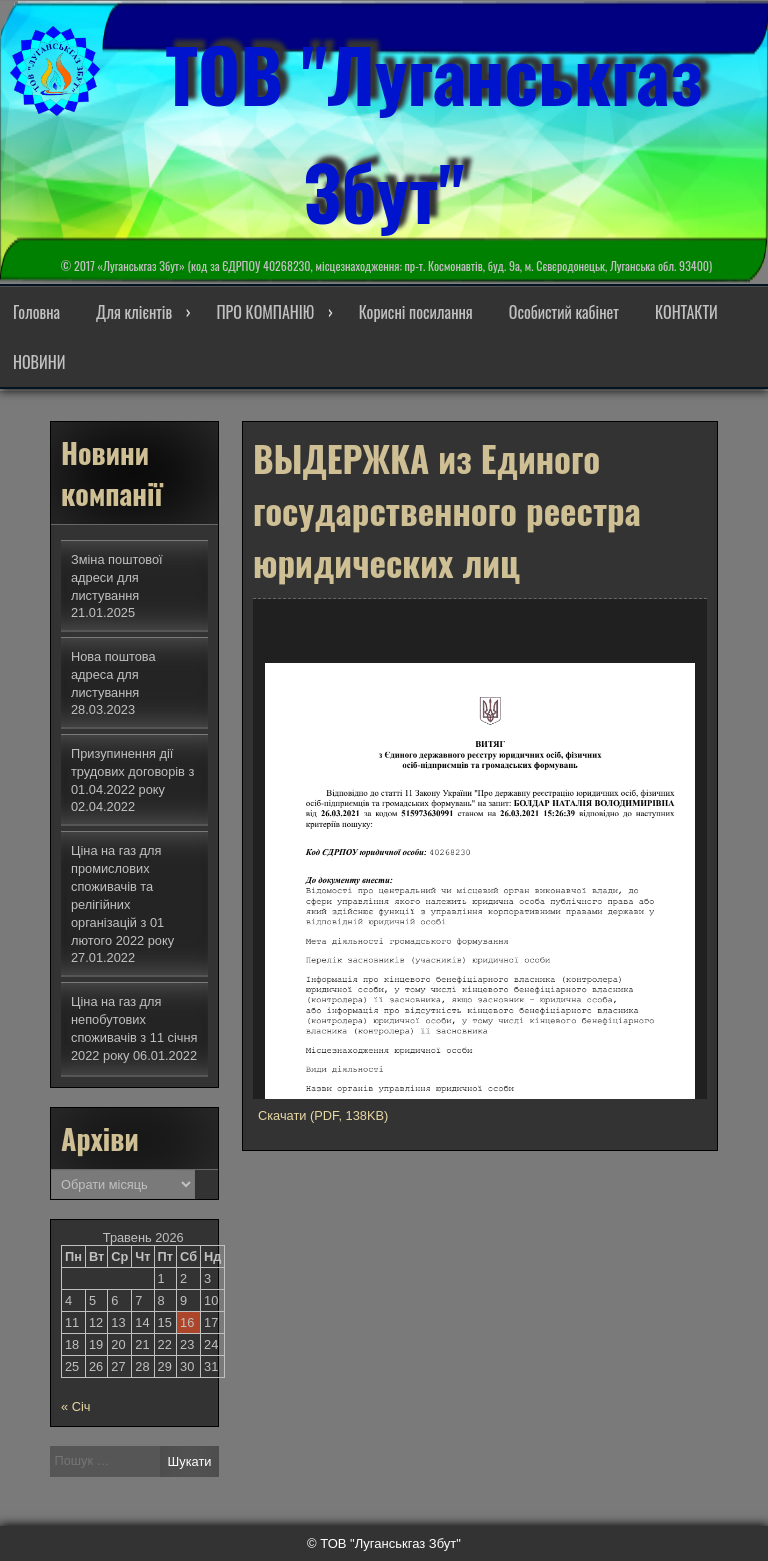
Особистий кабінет (564, 312)
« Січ (75, 1406)
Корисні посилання (416, 312)
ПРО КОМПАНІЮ (265, 312)
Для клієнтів (134, 312)
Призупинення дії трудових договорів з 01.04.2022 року (132, 771)
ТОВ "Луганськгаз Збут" (434, 129)
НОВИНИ (39, 362)
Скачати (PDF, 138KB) (323, 1115)
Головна (36, 312)
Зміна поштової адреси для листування (117, 577)
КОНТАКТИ (686, 312)
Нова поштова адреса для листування (113, 674)
